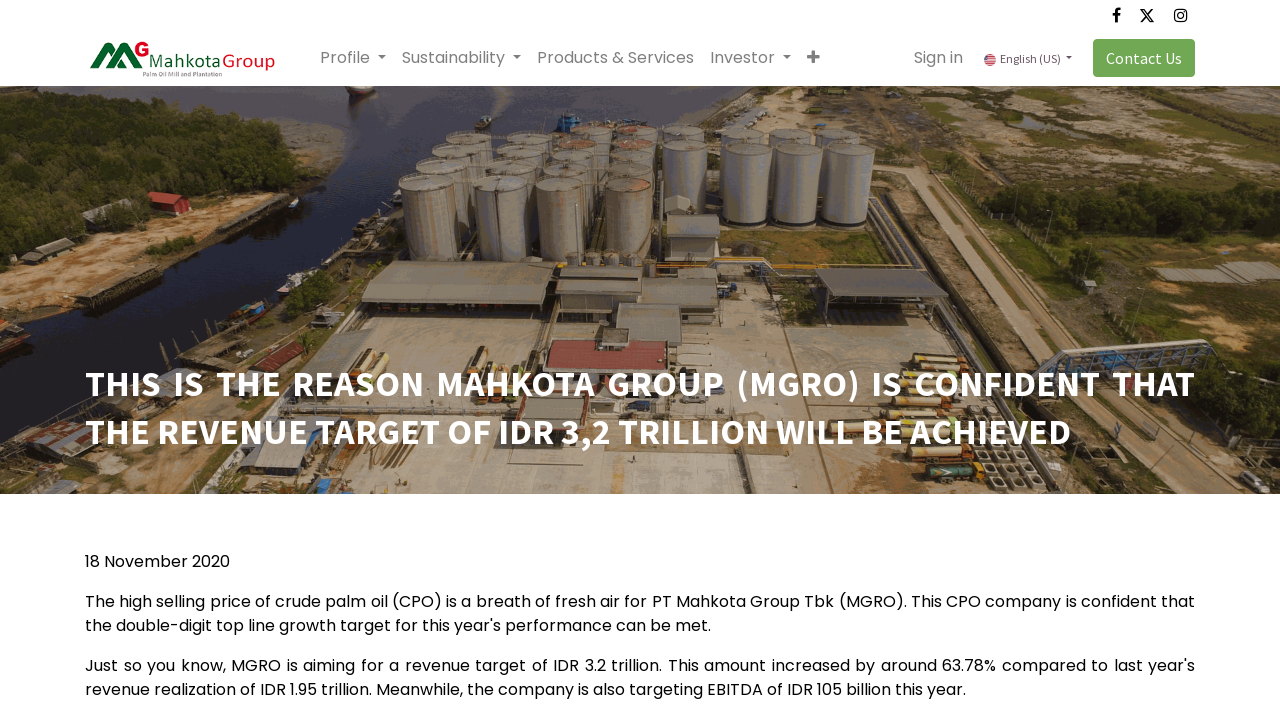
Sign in (938, 57)
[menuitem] (615, 58)
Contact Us (1144, 58)
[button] (813, 58)
